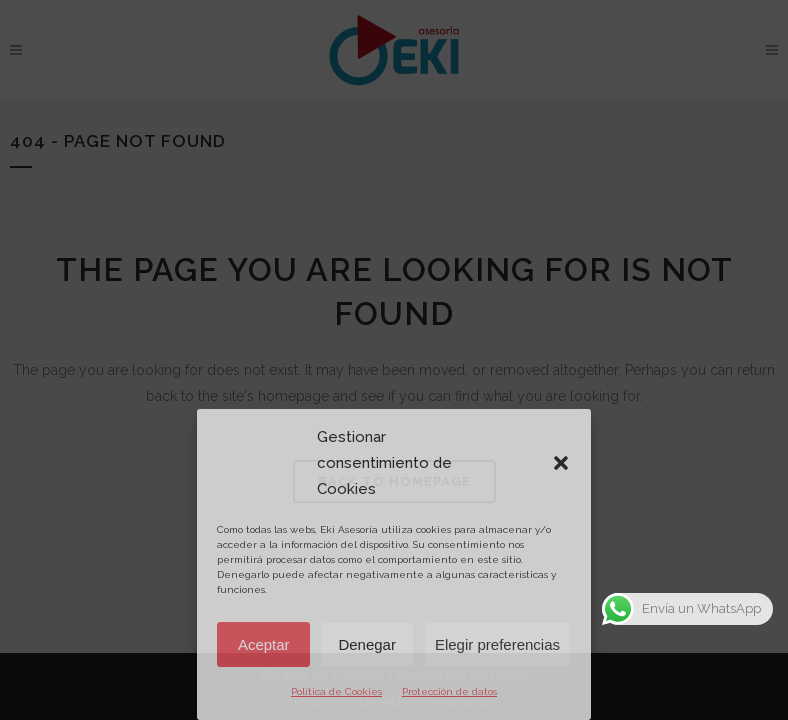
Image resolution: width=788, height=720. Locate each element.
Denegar (367, 644)
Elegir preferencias (497, 644)
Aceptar (264, 644)
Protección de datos (449, 691)
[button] (561, 463)
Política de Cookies (336, 691)
